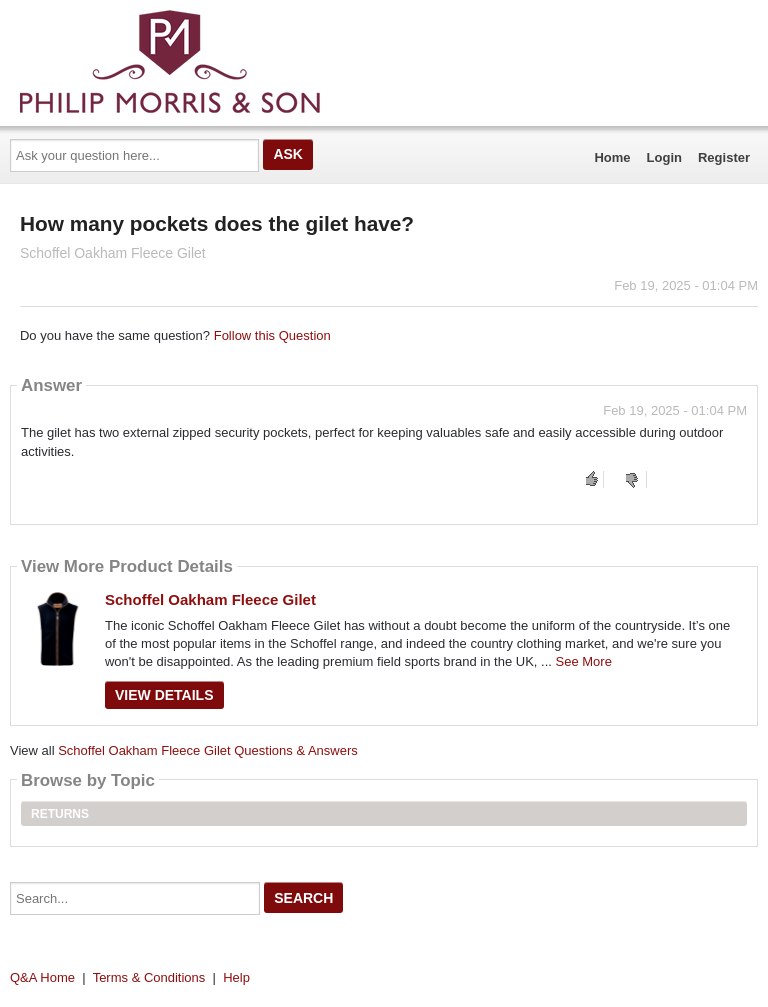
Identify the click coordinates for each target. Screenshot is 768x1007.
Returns (60, 814)
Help (236, 977)
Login (664, 157)
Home (612, 157)
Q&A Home (42, 977)
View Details (164, 695)
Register (724, 157)
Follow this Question (272, 335)
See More (584, 661)
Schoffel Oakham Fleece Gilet (210, 599)
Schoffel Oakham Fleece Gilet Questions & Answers (208, 750)
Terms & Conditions (149, 977)
